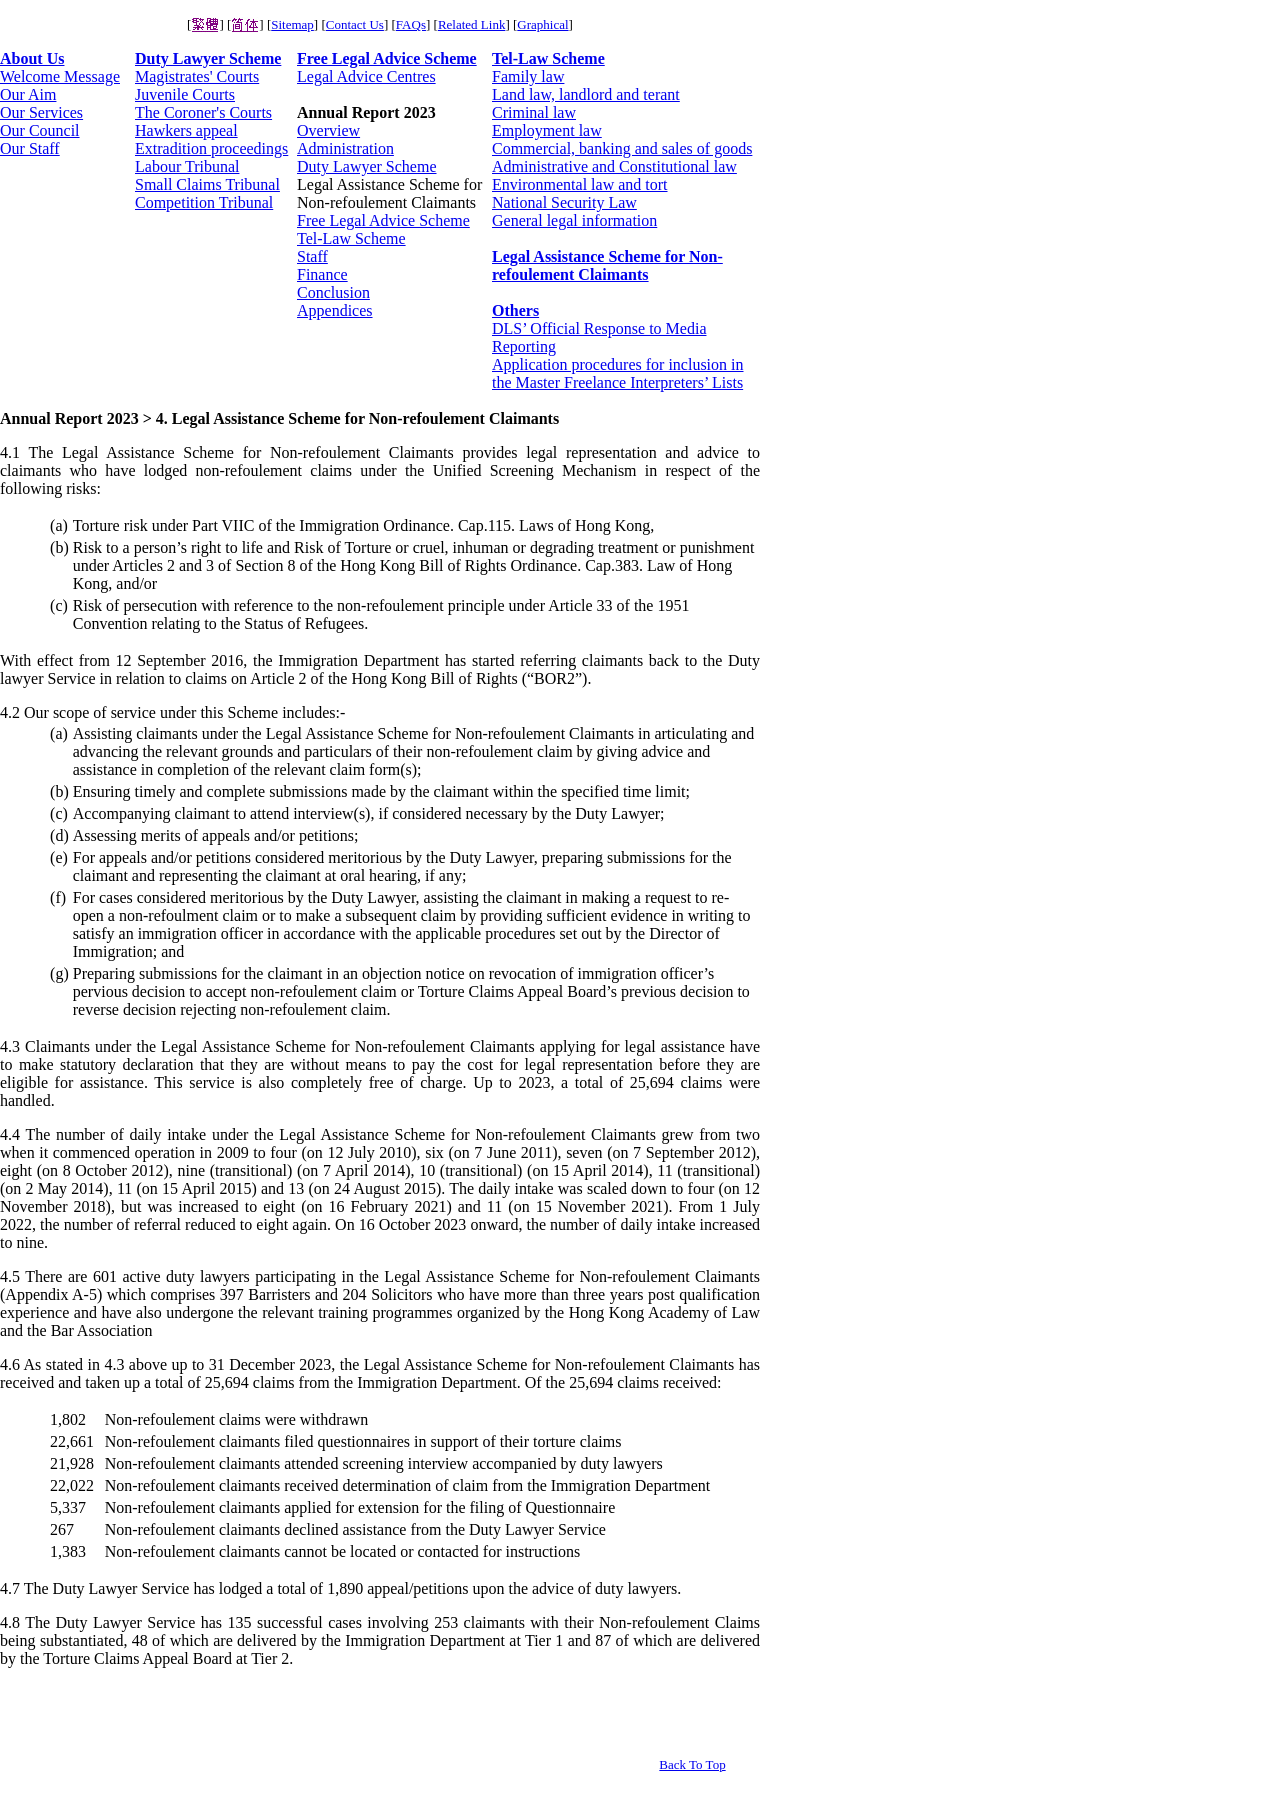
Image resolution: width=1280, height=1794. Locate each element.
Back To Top (692, 1764)
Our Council (40, 130)
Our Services (41, 112)
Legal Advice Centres (366, 76)
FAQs (411, 24)
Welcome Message (60, 76)
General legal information (574, 220)
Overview (328, 130)
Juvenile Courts (185, 94)
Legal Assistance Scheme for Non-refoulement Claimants (607, 265)
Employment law (547, 130)
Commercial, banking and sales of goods (622, 148)
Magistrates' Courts (197, 76)
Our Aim (28, 94)
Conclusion (333, 292)
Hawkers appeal (186, 130)
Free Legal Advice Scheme (387, 58)
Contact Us (355, 24)
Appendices (335, 310)
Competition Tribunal (204, 202)
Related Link (472, 24)
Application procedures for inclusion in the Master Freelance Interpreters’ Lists (618, 373)
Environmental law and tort (580, 184)
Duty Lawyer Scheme (208, 58)
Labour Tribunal (187, 166)
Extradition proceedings (211, 148)
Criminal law (534, 112)
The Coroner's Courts (203, 112)
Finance (322, 274)
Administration (345, 148)
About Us (32, 58)
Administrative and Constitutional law (614, 166)
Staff (312, 256)
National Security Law (564, 202)
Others (515, 310)
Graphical (542, 24)
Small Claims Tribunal (207, 184)
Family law (528, 76)
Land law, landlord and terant (586, 94)
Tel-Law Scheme (351, 238)
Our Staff (30, 148)
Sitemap (292, 24)
